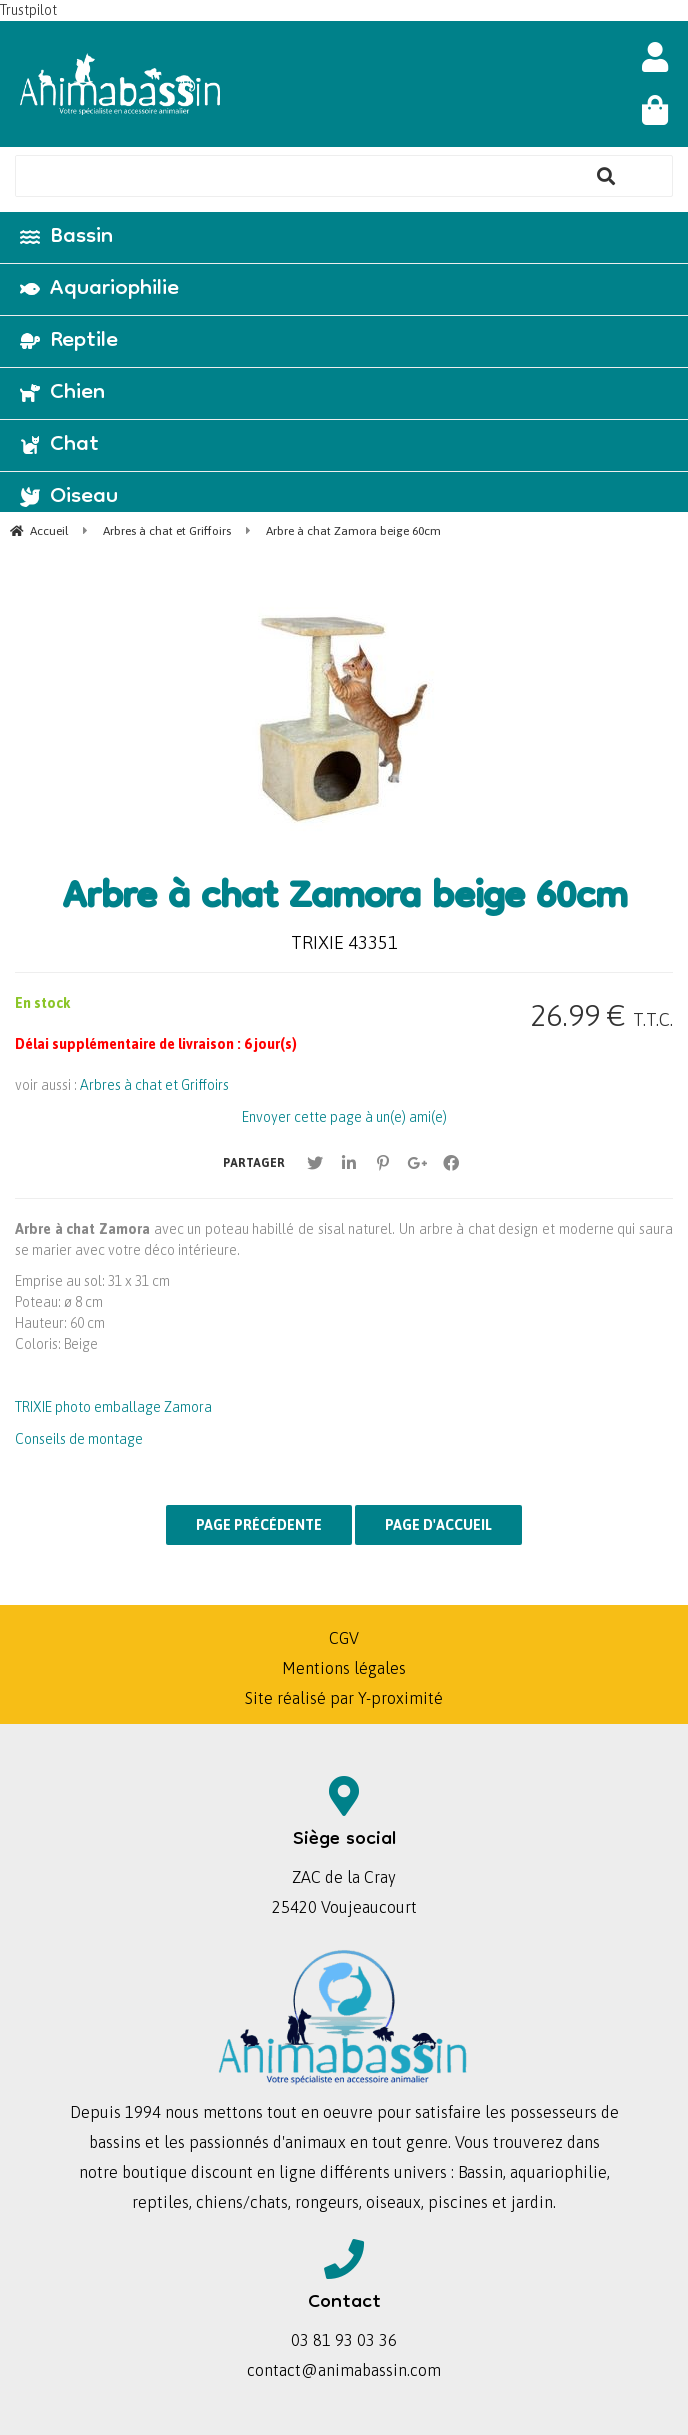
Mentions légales (344, 1668)
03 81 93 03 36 (344, 2340)
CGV (344, 1638)
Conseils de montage (79, 1439)
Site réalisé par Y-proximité (344, 1698)
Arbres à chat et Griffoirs (154, 1085)
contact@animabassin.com (344, 2370)
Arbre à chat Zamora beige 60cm (344, 900)
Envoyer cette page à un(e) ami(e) (344, 1117)
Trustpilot (28, 10)
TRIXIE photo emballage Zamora (113, 1407)
